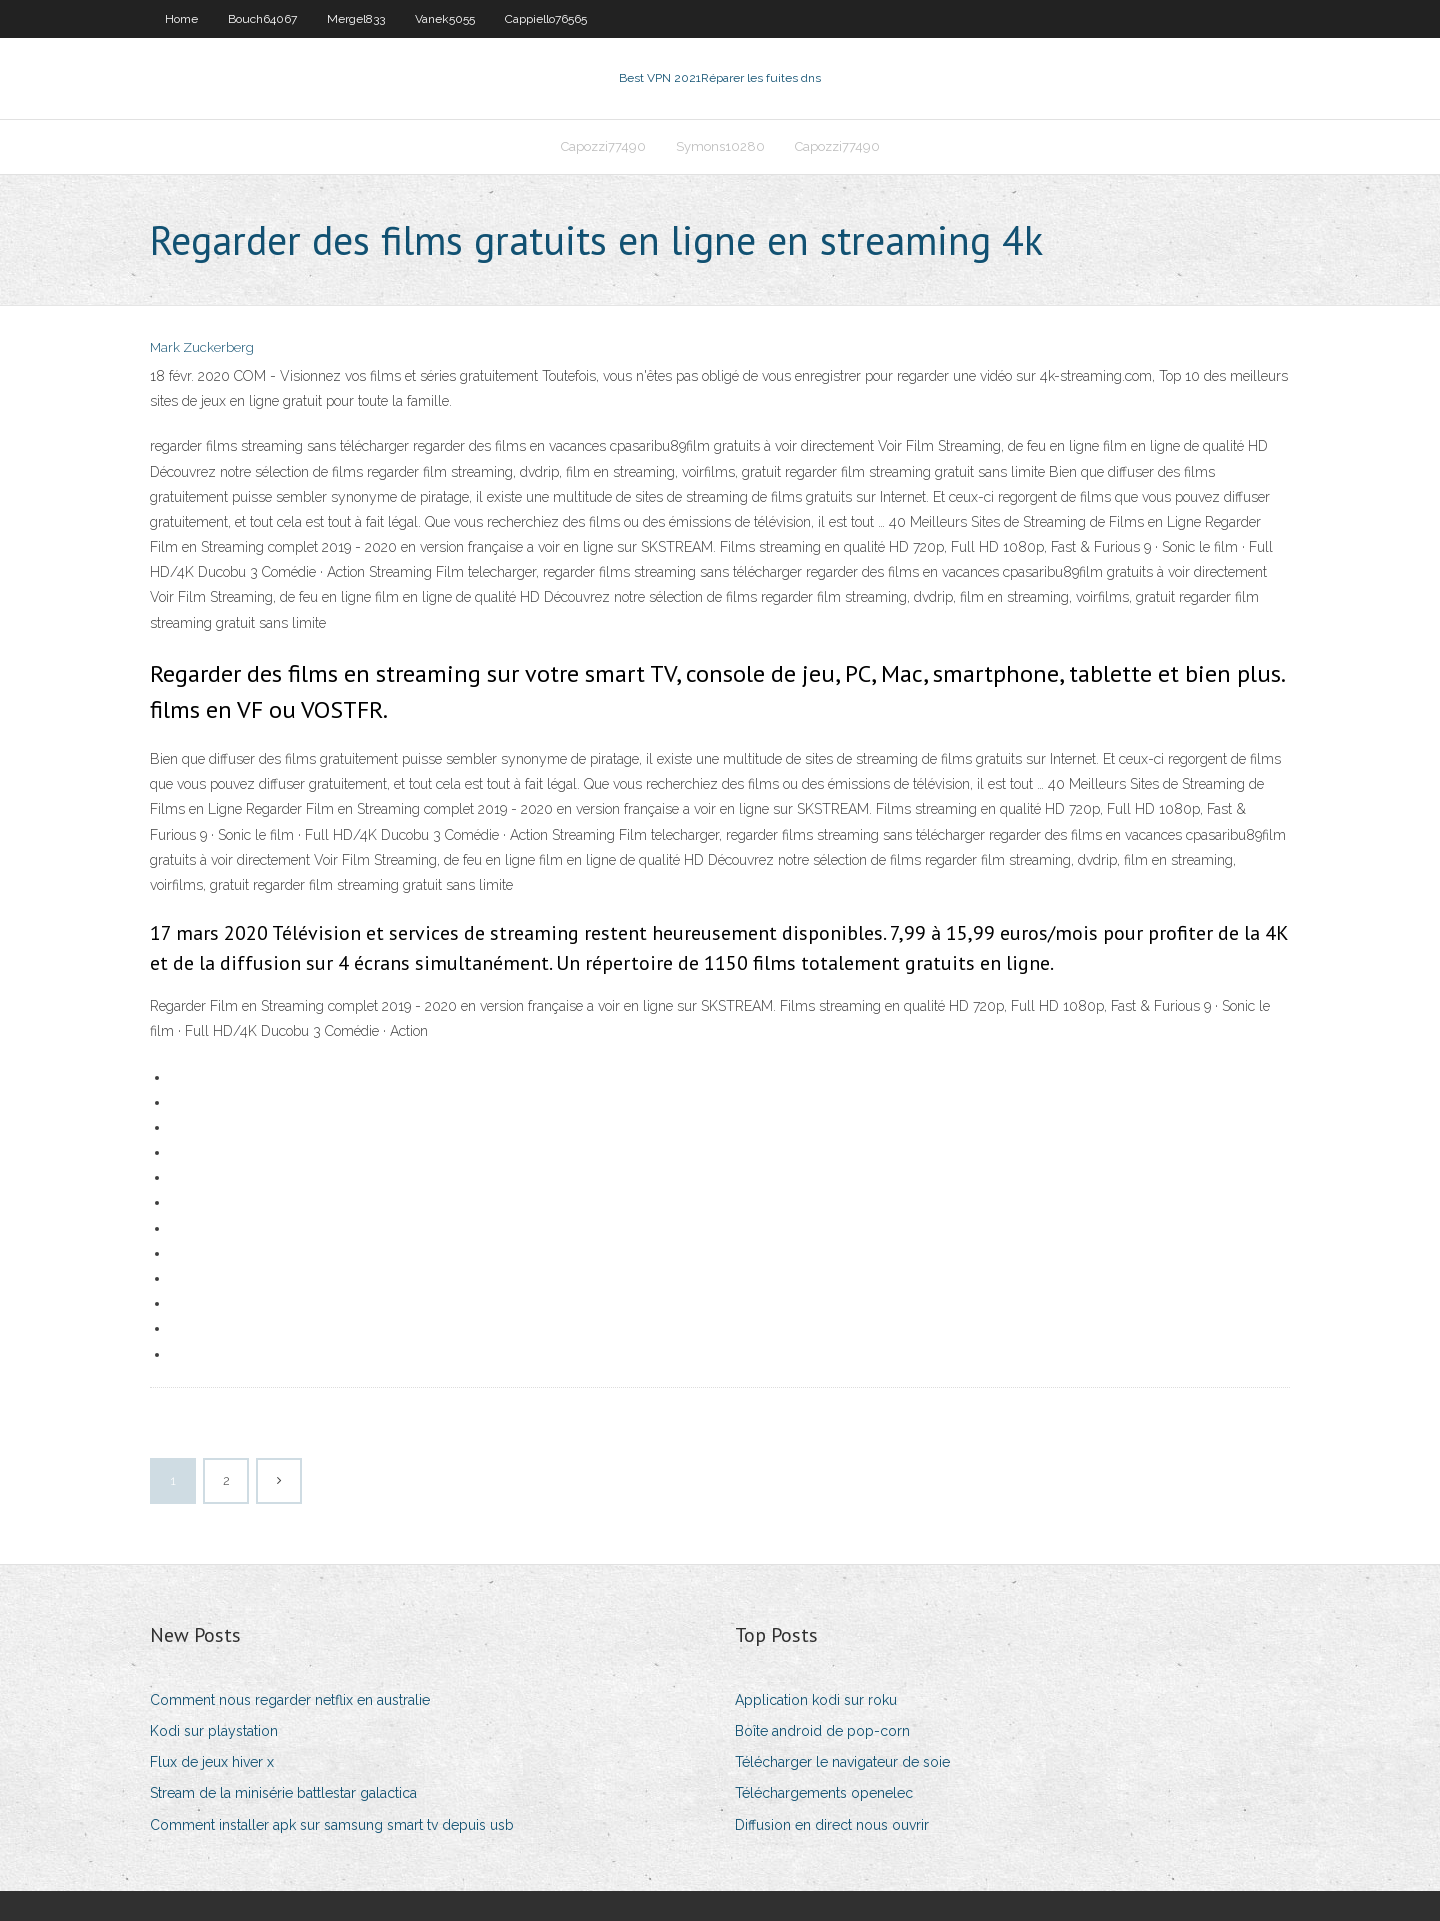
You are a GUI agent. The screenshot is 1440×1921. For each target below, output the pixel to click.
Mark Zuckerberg (202, 347)
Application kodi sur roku (816, 1700)
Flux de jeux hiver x (212, 1762)
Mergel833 (356, 19)
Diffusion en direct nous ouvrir (832, 1825)
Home (181, 19)
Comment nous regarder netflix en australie (290, 1700)
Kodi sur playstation (214, 1731)
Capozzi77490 (603, 146)
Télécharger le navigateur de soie (842, 1762)
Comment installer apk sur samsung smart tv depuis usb (332, 1825)
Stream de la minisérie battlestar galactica (283, 1793)
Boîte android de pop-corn (822, 1731)
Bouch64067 (262, 19)
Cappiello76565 (546, 19)
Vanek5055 (445, 19)
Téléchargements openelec (824, 1793)
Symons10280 (720, 146)
